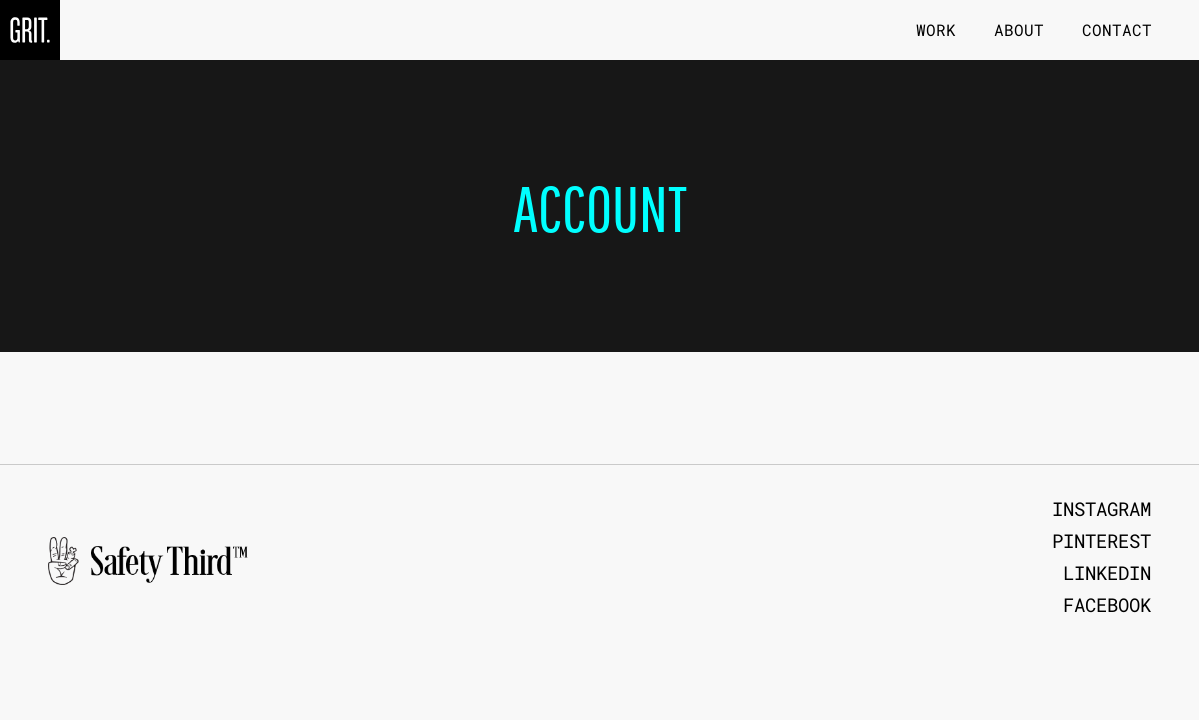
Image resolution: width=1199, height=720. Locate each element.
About (1019, 29)
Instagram (1101, 509)
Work (936, 29)
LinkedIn (1107, 573)
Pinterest (1101, 541)
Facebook (1107, 605)
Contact (1117, 29)
